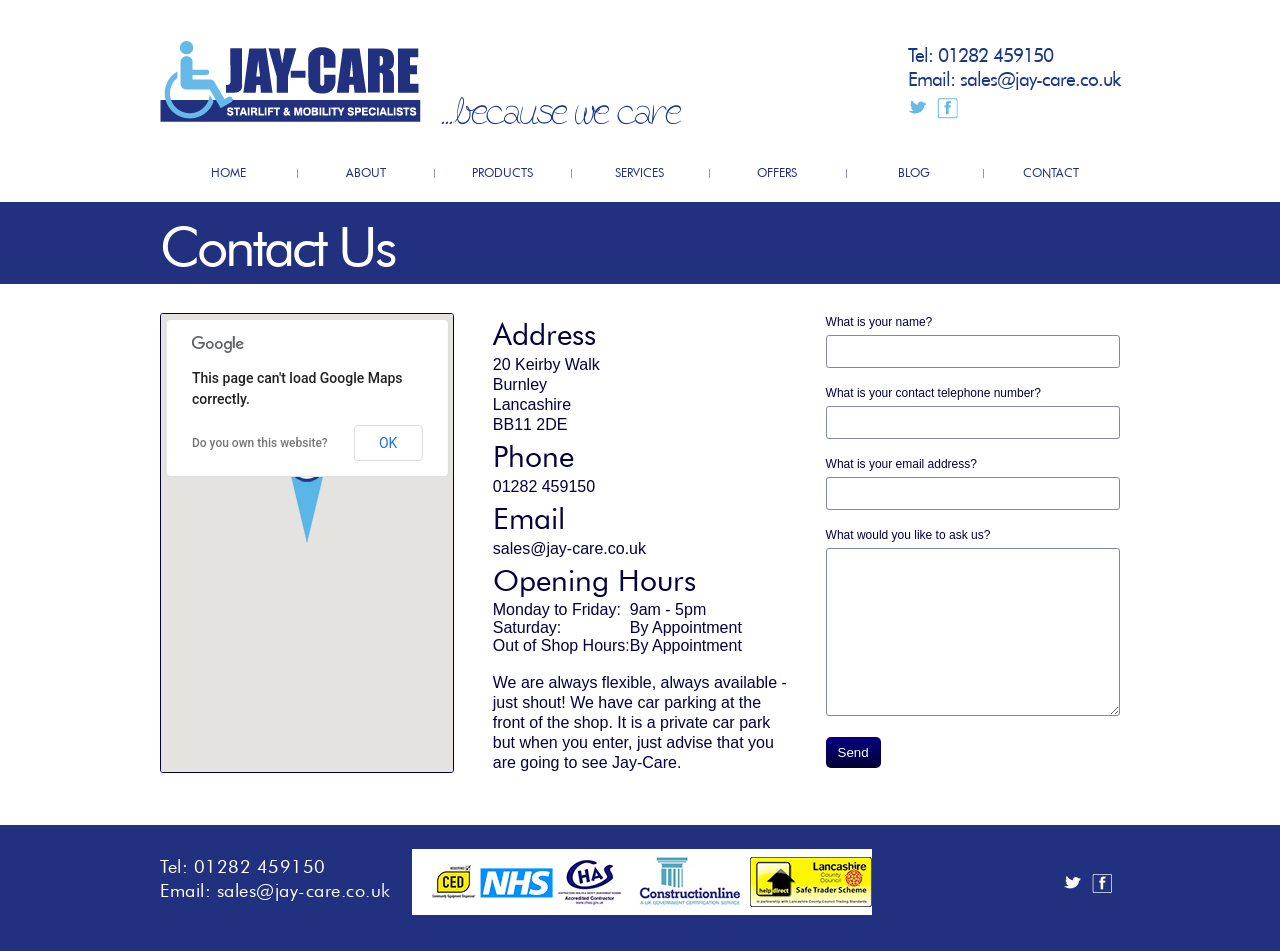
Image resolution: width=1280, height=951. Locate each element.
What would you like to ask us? (908, 535)
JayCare (290, 81)
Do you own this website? (260, 443)
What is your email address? (901, 464)
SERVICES (639, 171)
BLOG (914, 171)
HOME (228, 171)
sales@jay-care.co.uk (1040, 76)
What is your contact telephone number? (933, 393)
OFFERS (777, 171)
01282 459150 (995, 52)
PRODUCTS (502, 171)
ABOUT (366, 171)
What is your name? (879, 322)
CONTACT (1051, 171)
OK (388, 443)
